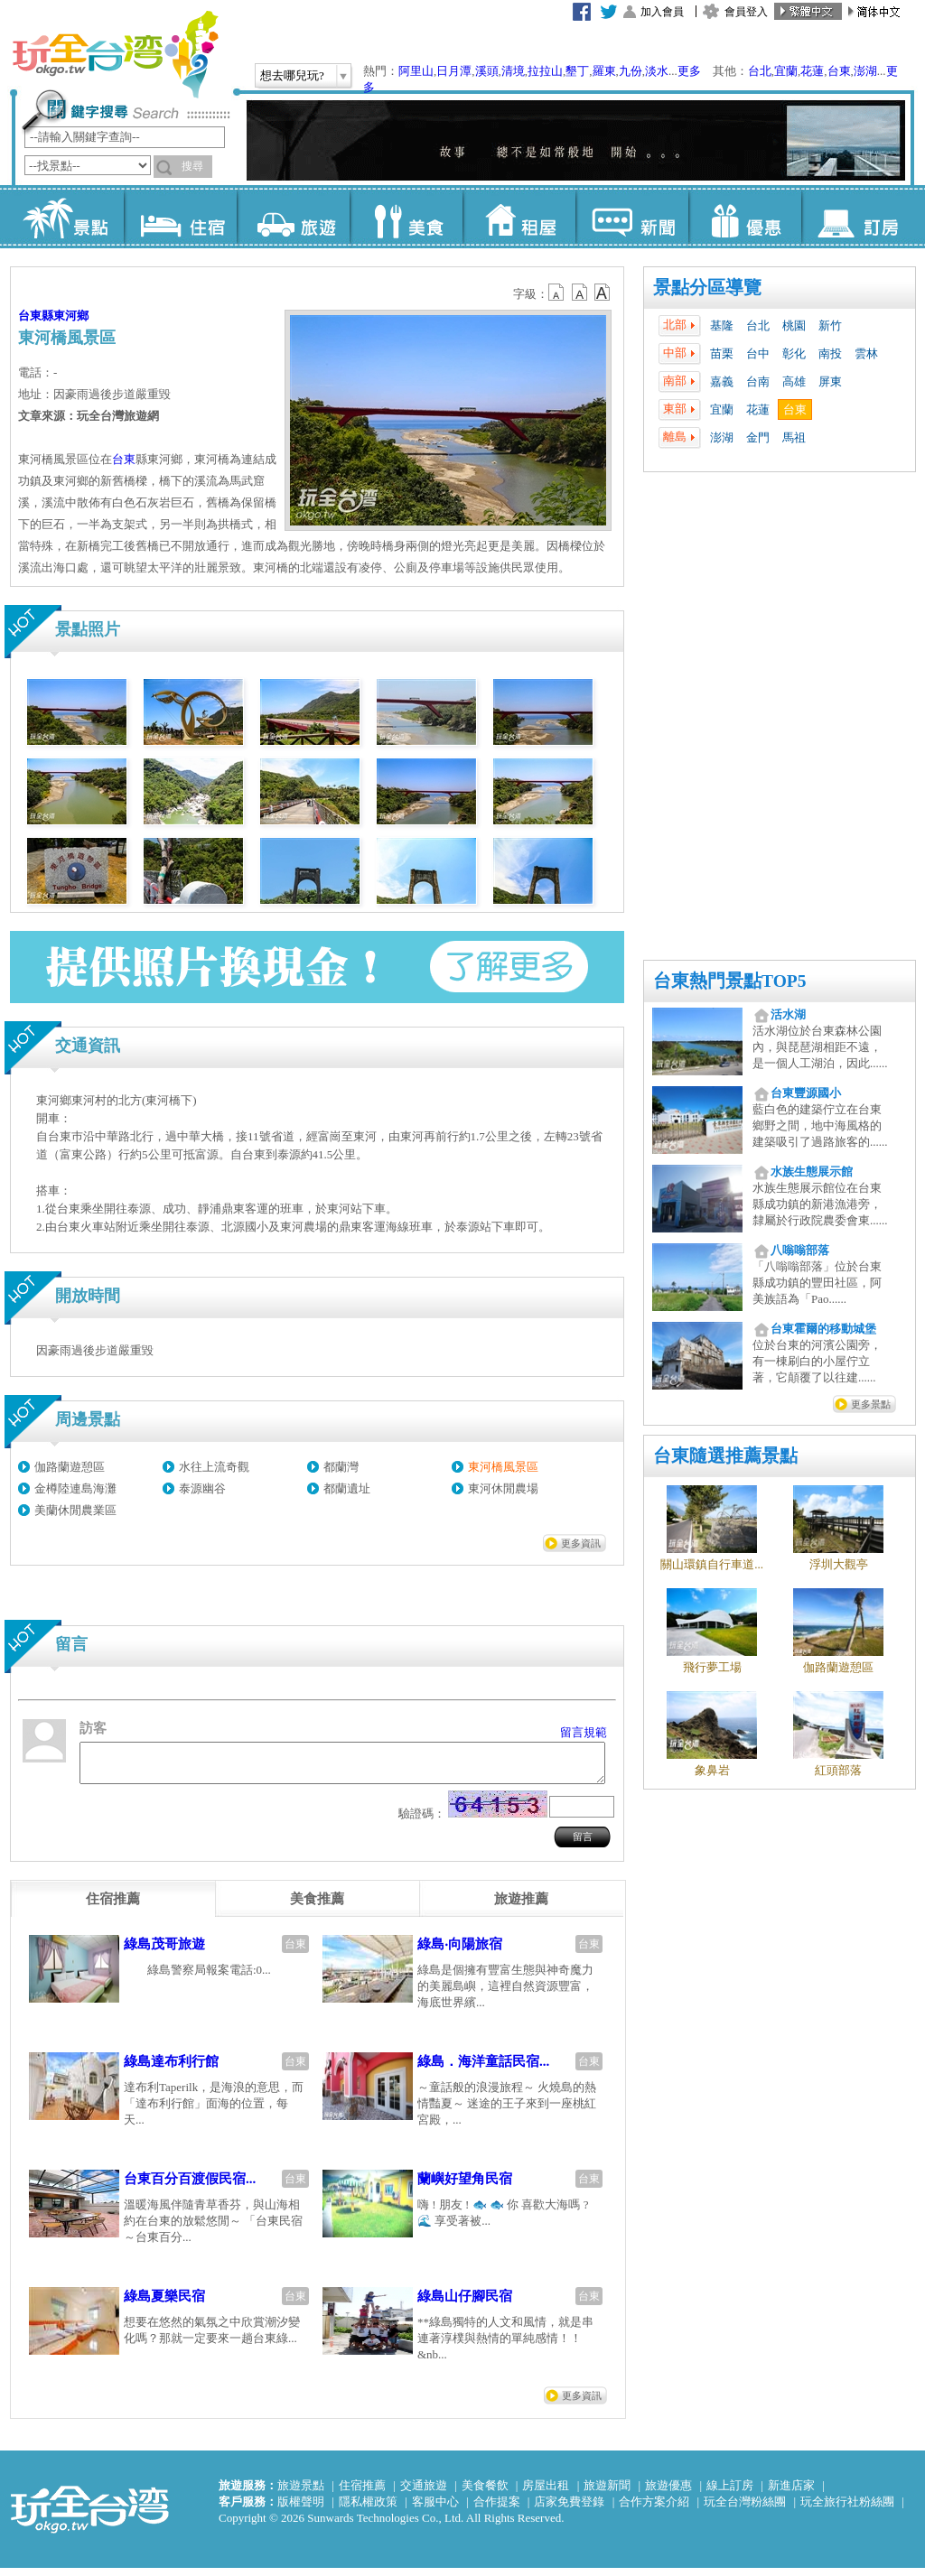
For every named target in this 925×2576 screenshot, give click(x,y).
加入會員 (662, 11)
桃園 (794, 325)
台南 (758, 381)
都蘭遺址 (346, 1488)
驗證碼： (421, 1821)
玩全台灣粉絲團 (745, 2509)
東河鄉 (71, 315)
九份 (630, 71)
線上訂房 (729, 2493)
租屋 (518, 216)
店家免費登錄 (569, 2509)
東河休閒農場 (503, 1488)
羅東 (604, 71)
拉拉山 (545, 71)
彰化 (794, 353)
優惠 (744, 216)
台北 (759, 71)
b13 (580, 293)
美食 (406, 216)
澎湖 (865, 71)
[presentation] (113, 1907)
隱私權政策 (368, 2509)
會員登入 (746, 11)
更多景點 (871, 1404)
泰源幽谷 (202, 1488)
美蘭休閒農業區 (75, 1510)
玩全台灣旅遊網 (115, 54)
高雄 (794, 381)
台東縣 (35, 315)
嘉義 (721, 381)
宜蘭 (786, 71)
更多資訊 (581, 1543)
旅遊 (293, 216)
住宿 (180, 216)
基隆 (721, 325)
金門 (758, 437)
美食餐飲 (485, 2493)
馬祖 (794, 437)
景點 (67, 216)
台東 (839, 71)
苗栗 (721, 353)
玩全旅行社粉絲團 (847, 2509)
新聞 (631, 216)
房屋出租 (545, 2493)
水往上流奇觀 (214, 1467)
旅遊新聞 (607, 2493)
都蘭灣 (341, 1467)
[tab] (113, 1907)
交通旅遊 (423, 2493)
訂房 (857, 216)
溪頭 (487, 71)
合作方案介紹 (654, 2509)
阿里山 (416, 71)
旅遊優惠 (668, 2493)
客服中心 (435, 2509)
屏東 (830, 381)
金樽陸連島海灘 (75, 1488)
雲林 (866, 353)
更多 (689, 71)
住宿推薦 (362, 2493)
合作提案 (496, 2509)
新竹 (830, 325)
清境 (513, 71)
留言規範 (583, 1732)
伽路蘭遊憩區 (69, 1467)
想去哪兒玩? (292, 75)
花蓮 (812, 71)
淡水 (656, 71)
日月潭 (454, 71)
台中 (758, 353)
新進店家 (791, 2493)
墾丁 (577, 71)
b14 (602, 293)
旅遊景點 (300, 2493)
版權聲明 (300, 2509)
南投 (830, 353)
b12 (557, 293)
